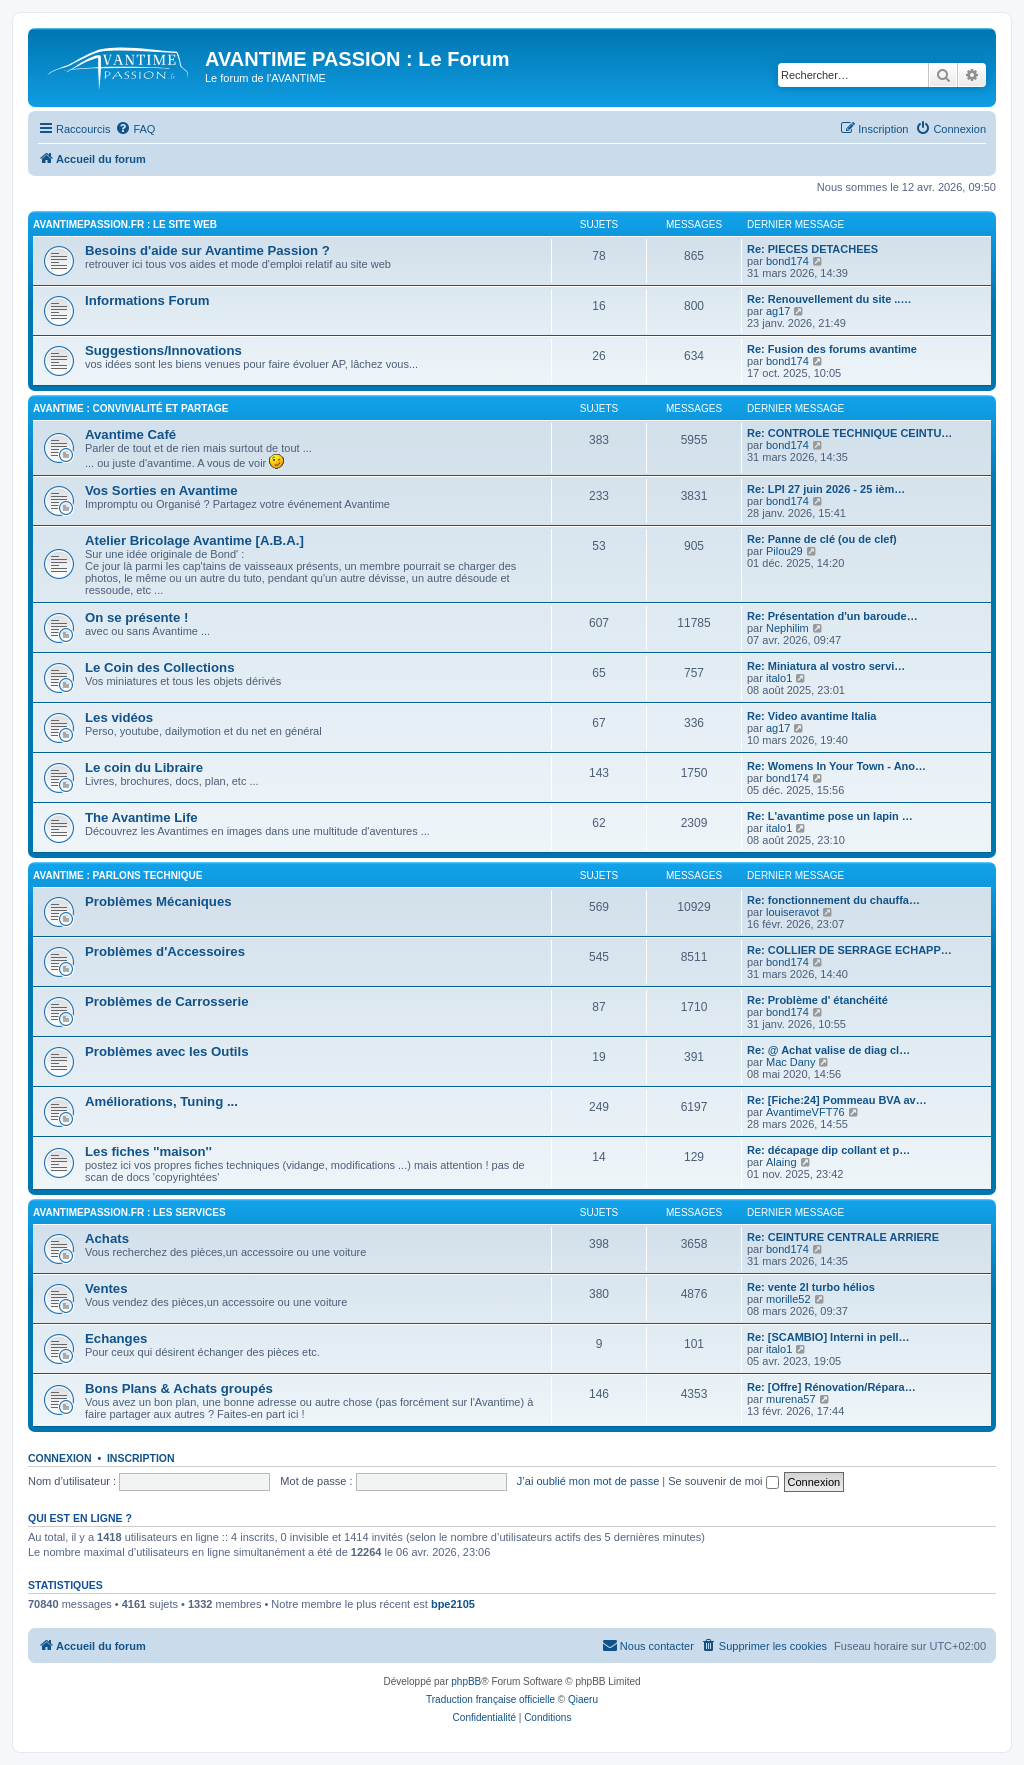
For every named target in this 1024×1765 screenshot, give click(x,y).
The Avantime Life (141, 817)
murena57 (791, 1399)
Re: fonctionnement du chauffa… (833, 900)
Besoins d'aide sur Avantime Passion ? (207, 250)
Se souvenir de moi (723, 1481)
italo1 (779, 678)
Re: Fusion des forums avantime (832, 349)
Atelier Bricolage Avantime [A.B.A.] (194, 540)
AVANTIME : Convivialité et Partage (130, 408)
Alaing (781, 1162)
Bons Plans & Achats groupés (179, 1388)
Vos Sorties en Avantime (161, 490)
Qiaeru (583, 1699)
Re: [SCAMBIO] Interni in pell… (828, 1337)
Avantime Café (130, 434)
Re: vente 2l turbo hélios (811, 1287)
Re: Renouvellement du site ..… (829, 299)
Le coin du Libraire (144, 767)
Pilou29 (784, 551)
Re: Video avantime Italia (811, 716)
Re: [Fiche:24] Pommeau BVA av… (837, 1100)
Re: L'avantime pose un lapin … (830, 816)
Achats (107, 1238)
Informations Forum (147, 300)
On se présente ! (136, 617)
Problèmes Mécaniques (158, 901)
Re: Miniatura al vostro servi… (826, 666)
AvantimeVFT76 (805, 1112)
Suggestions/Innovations (163, 350)
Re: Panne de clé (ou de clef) (822, 539)
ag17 (778, 311)
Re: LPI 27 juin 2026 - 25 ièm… (826, 489)
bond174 (787, 261)
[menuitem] (135, 129)
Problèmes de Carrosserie (166, 1001)
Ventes (106, 1288)
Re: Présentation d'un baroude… (832, 616)
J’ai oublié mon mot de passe (588, 1481)
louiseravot (792, 912)
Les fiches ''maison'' (148, 1151)
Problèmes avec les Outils (166, 1051)
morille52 (788, 1299)
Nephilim (787, 628)
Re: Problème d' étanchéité (817, 1000)
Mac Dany (791, 1062)
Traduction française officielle (490, 1699)
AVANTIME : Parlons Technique (117, 875)
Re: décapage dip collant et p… (828, 1150)
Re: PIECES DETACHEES (812, 249)
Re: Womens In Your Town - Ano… (836, 766)
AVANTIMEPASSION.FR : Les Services (129, 1212)
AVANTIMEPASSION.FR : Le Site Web (125, 224)
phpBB (466, 1681)
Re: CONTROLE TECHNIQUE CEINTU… (849, 433)
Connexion (60, 1458)
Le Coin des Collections (159, 667)
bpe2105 (453, 1604)
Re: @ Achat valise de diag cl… (828, 1050)
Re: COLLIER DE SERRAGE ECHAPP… (849, 950)
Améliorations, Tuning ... (161, 1101)
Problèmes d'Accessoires (165, 951)
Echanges (116, 1338)
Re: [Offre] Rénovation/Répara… (831, 1387)
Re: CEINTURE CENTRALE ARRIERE (843, 1237)
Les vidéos (119, 717)
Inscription (141, 1458)
